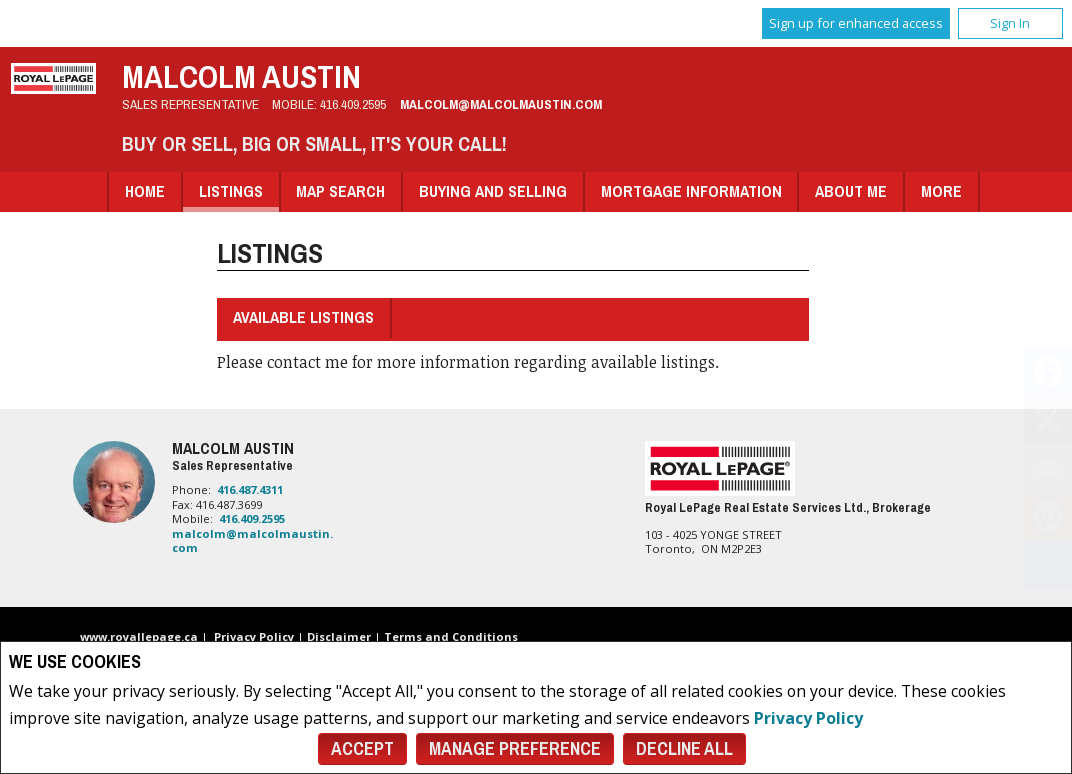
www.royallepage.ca (139, 636)
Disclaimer (339, 636)
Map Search (340, 191)
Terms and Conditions (451, 636)
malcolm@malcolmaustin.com (501, 104)
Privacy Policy (808, 718)
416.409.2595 (353, 104)
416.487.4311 (250, 489)
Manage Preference (515, 748)
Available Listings (303, 317)
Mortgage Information (691, 191)
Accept (362, 748)
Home (145, 191)
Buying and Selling (493, 191)
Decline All (684, 748)
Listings (231, 191)
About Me (851, 191)
